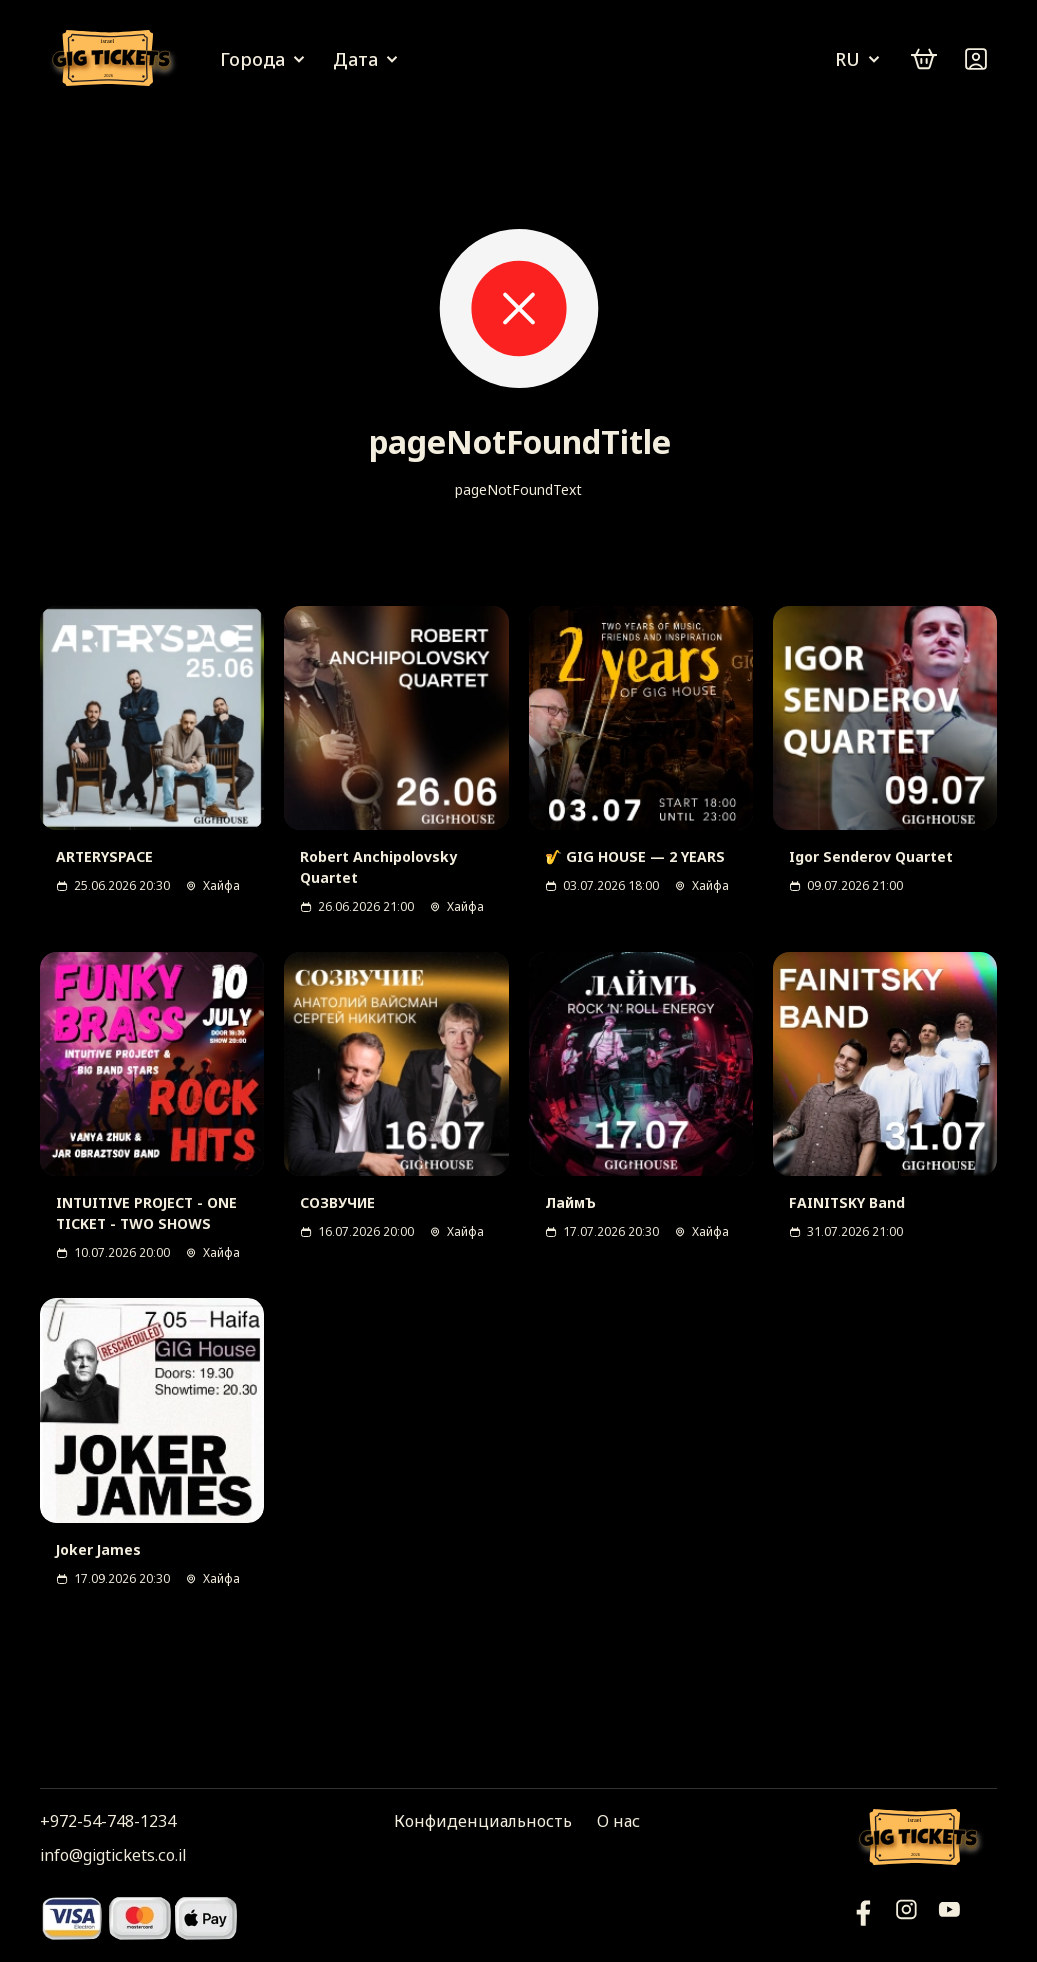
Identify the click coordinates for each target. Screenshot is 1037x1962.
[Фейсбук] (949, 1917)
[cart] (924, 59)
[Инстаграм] (906, 1917)
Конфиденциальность (483, 1821)
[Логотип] (115, 59)
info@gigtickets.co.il (113, 1855)
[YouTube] (863, 1917)
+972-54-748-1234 (108, 1821)
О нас (618, 1821)
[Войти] (976, 59)
